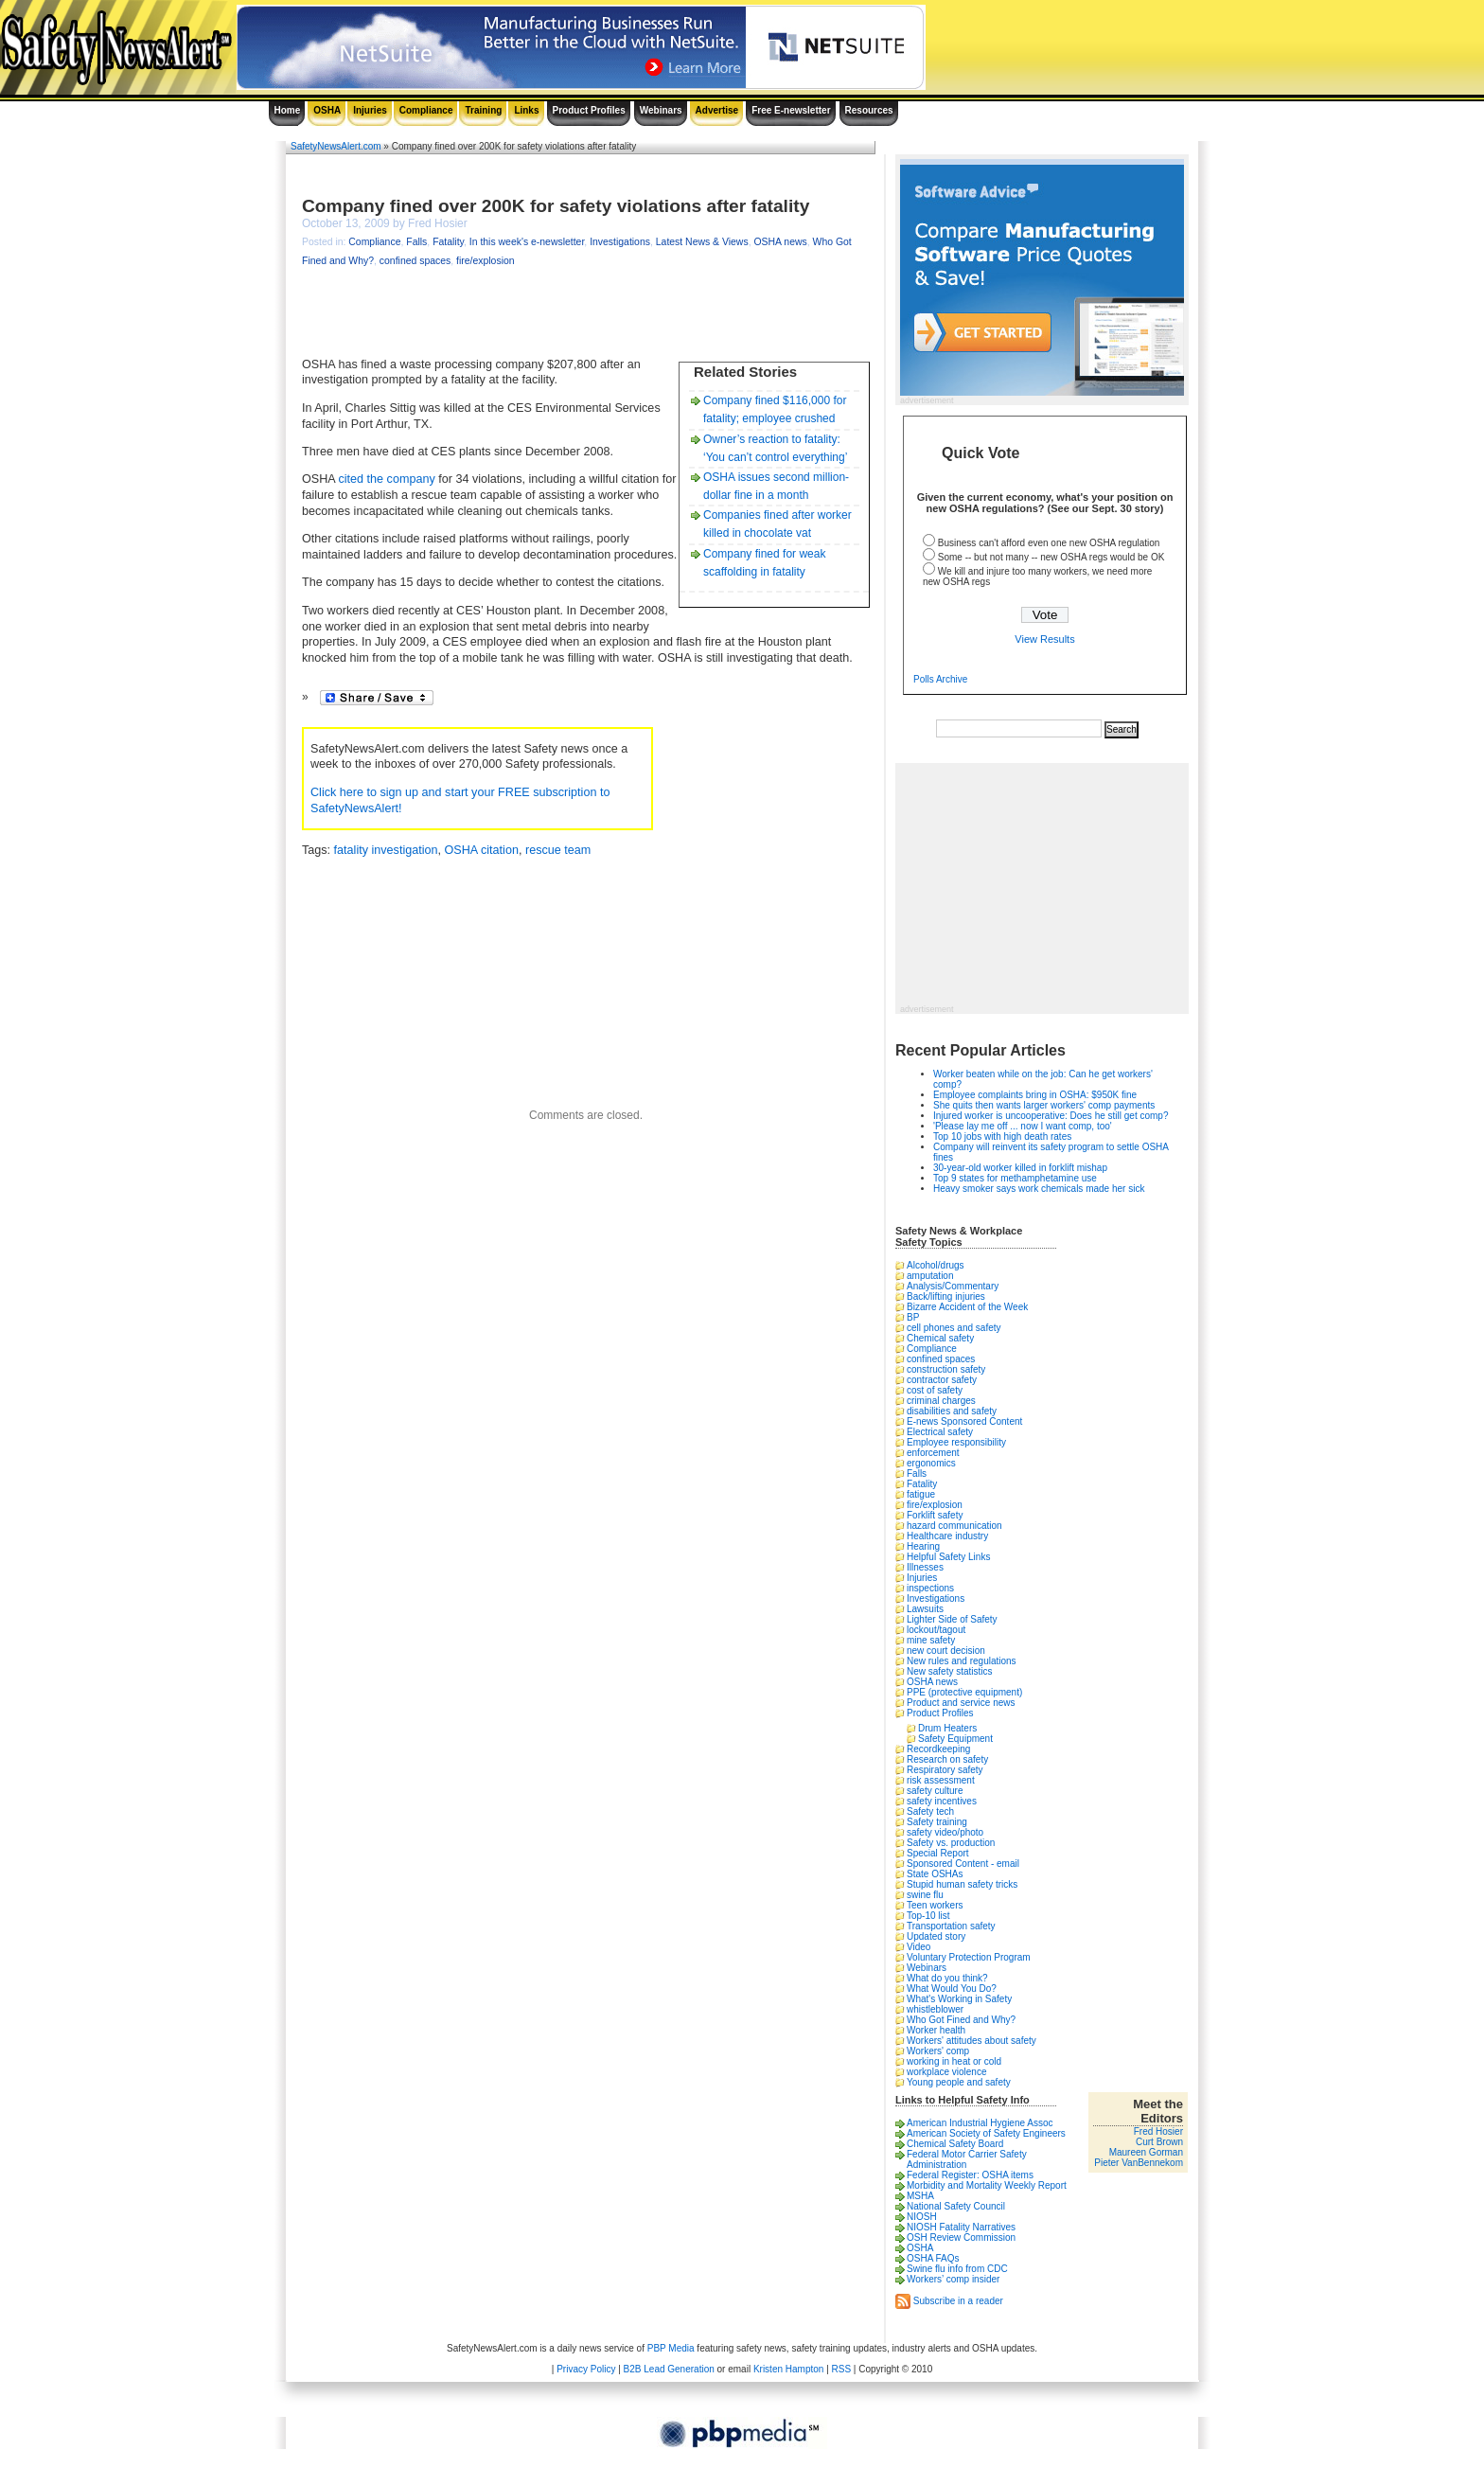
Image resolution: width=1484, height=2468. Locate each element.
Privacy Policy (585, 2369)
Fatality (448, 242)
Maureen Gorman (1146, 2152)
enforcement (933, 1452)
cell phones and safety (954, 1328)
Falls (416, 242)
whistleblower (935, 2009)
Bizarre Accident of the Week (967, 1307)
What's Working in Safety (959, 1999)
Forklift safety (935, 1515)
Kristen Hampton (788, 2369)
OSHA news (779, 242)
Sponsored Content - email (963, 1863)
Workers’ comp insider (953, 2279)
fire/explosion (485, 261)
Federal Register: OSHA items (970, 2175)
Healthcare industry (947, 1536)
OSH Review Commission (961, 2237)
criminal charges (941, 1400)
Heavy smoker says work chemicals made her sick (1038, 1188)
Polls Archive (940, 679)
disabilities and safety (952, 1411)
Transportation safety (951, 1926)
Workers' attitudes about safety (971, 2040)
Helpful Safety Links (948, 1557)
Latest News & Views (702, 242)
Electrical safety (940, 1432)
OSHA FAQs (933, 2258)
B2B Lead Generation (669, 2369)
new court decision (946, 1650)
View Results (1044, 639)
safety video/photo (945, 1832)
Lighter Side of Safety (952, 1619)
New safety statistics (950, 1671)
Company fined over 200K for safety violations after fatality (555, 206)
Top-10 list (928, 1915)
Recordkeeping (938, 1749)
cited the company (387, 479)
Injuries (370, 110)
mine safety (931, 1640)
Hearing (923, 1546)
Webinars (661, 110)
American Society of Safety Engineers (986, 2133)
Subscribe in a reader (958, 2300)
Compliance (426, 110)
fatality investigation (386, 850)
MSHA (920, 2196)
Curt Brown (1159, 2142)
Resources (869, 110)
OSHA (327, 110)
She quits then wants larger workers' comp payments (1044, 1105)
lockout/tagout (936, 1630)
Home (287, 110)
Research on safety (947, 1759)
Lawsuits (925, 1609)
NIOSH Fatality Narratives (961, 2227)
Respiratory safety (945, 1770)
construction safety (946, 1369)
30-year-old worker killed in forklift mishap (1020, 1168)
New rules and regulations (961, 1661)
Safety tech (930, 1811)
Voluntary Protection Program (969, 1957)
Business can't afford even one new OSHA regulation (1049, 543)
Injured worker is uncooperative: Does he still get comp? (1050, 1115)
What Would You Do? (952, 1988)
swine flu (925, 1895)
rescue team (558, 850)
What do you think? (947, 1978)
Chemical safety (940, 1338)
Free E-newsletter (790, 110)
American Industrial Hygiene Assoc (980, 2123)
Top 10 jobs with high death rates (1002, 1136)
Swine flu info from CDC (957, 2269)
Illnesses (925, 1567)
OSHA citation (482, 850)
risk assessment (941, 1780)
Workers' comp (938, 2051)
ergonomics (931, 1463)
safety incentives (942, 1801)
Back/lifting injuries (946, 1296)
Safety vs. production (951, 1843)
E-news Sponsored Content (964, 1421)
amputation (930, 1275)
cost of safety (935, 1390)
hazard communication (954, 1525)
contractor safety (942, 1380)
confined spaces (415, 261)
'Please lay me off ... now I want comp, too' (1022, 1126)
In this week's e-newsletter (527, 242)
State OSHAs (935, 1874)
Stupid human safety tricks (962, 1884)
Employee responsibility (956, 1442)
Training (483, 110)
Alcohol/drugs (935, 1265)
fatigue (921, 1494)
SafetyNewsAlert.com (336, 146)
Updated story (936, 1936)
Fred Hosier (1158, 2131)
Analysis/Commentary (952, 1286)
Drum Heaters (947, 1728)
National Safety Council (956, 2206)
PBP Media (671, 2348)
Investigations (620, 242)
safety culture (935, 1790)
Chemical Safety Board (955, 2144)
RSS (842, 2369)
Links (526, 110)
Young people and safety (959, 2082)
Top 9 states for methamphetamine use (1015, 1178)
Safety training (937, 1822)
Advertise (717, 110)
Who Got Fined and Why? (961, 2020)
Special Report (938, 1853)
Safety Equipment (955, 1738)
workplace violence (947, 2072)
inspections (930, 1588)
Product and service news (961, 1702)
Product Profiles (589, 110)
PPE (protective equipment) (964, 1692)
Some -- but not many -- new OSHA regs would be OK (1051, 557)
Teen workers (935, 1905)
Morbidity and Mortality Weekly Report (987, 2185)
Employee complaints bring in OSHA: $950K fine (1035, 1095)
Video (918, 1947)
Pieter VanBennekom (1138, 2162)
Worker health (936, 2030)
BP (913, 1317)
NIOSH (922, 2216)
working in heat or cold (954, 2061)
